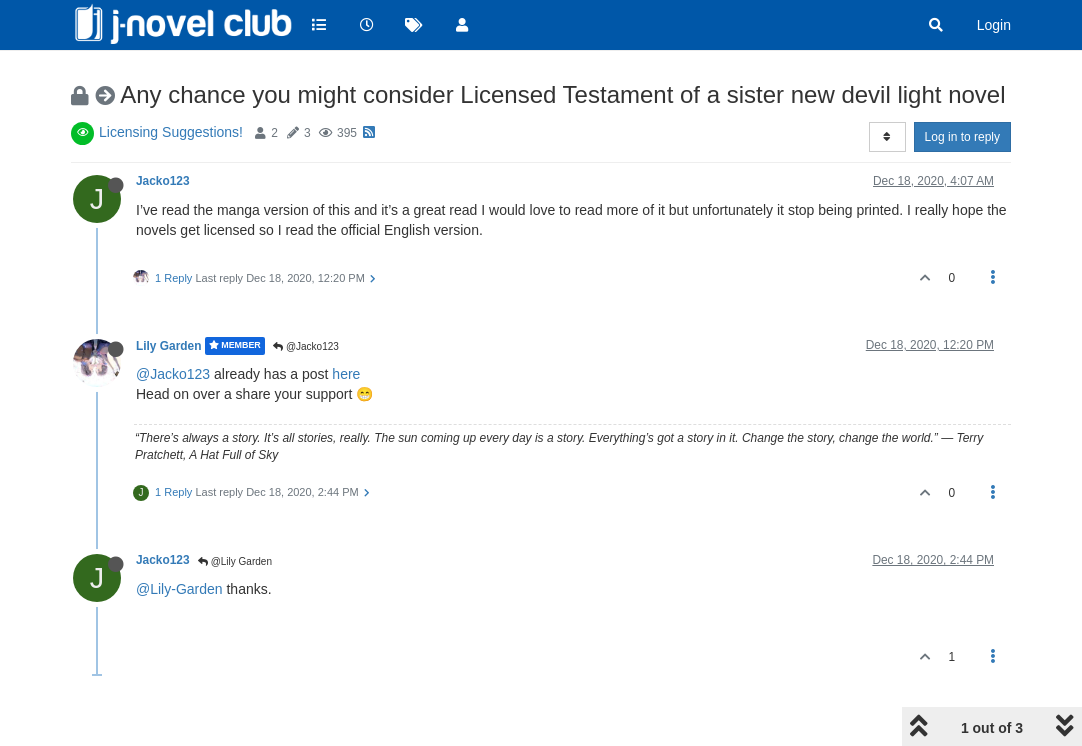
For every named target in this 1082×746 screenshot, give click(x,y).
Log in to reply (962, 137)
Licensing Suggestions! (171, 132)
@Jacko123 (306, 346)
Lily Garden (168, 346)
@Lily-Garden (179, 589)
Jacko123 (163, 181)
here (346, 374)
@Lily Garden (235, 561)
